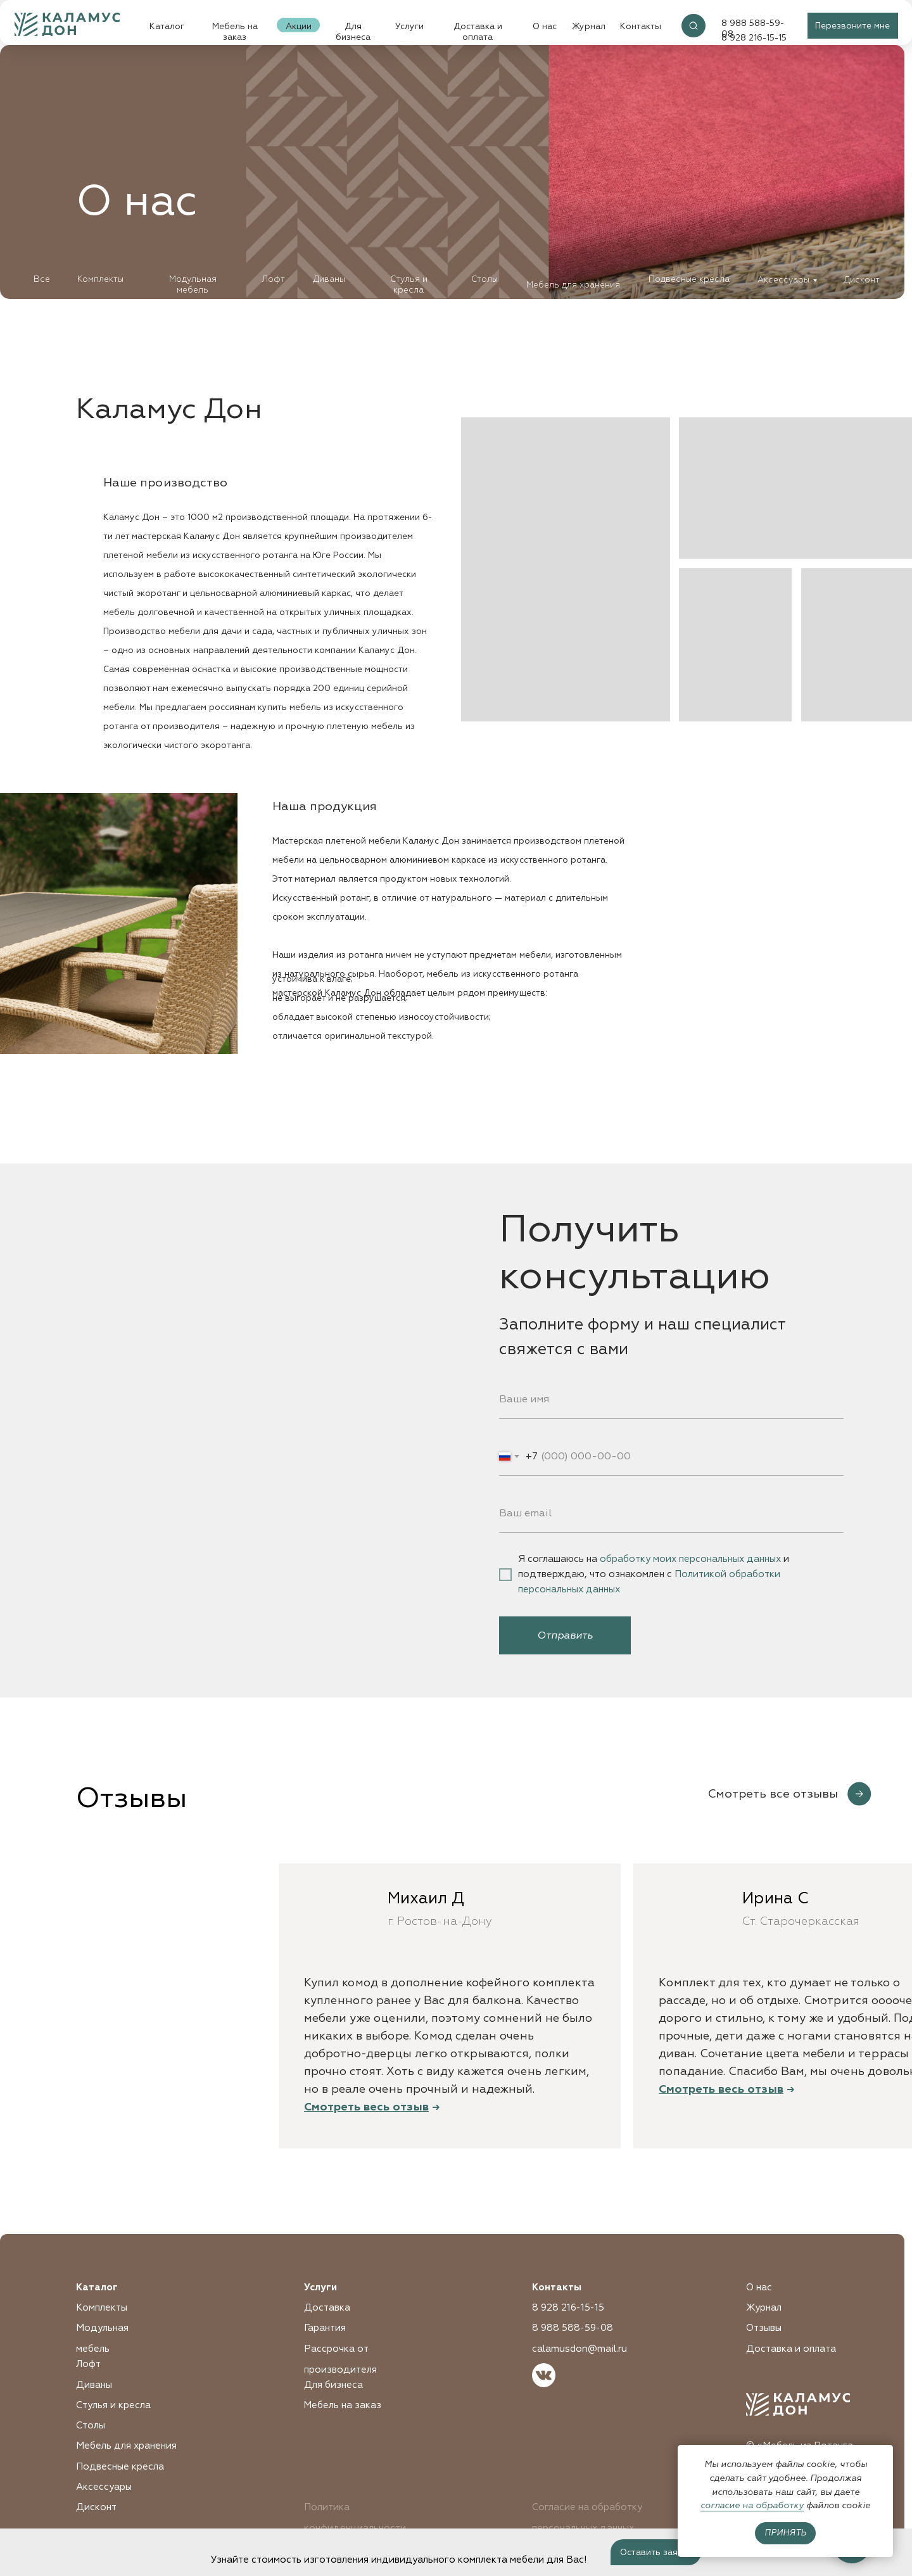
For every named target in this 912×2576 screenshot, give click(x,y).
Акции (299, 26)
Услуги (409, 26)
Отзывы (764, 2328)
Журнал (588, 26)
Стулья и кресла (409, 284)
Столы (484, 279)
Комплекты (100, 279)
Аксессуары (783, 279)
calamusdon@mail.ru (579, 2349)
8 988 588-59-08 (572, 2328)
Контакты (640, 26)
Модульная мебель (193, 284)
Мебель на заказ (235, 31)
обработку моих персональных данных (690, 1559)
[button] (853, 26)
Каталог (166, 26)
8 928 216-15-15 (568, 2308)
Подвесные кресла (689, 279)
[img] (693, 25)
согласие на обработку (752, 2505)
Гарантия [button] (325, 2328)
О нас (545, 26)
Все (42, 279)
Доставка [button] (327, 2308)
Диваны (329, 279)
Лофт (273, 279)
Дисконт (862, 279)
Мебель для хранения (573, 284)
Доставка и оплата (477, 31)
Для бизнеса (353, 31)
